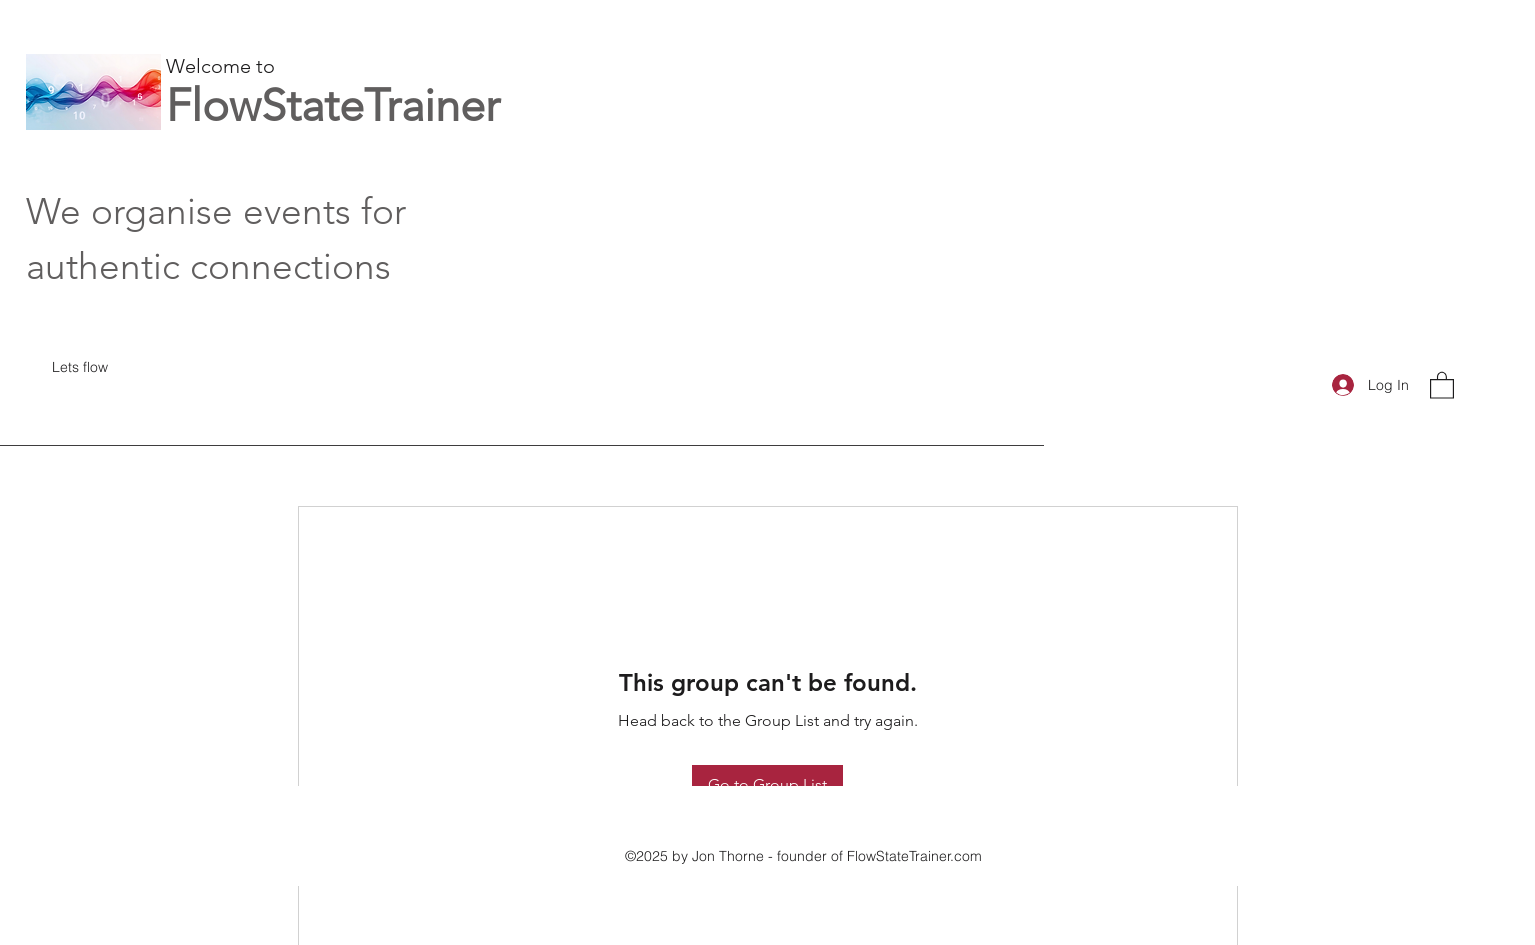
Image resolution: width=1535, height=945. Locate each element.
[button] (1442, 384)
